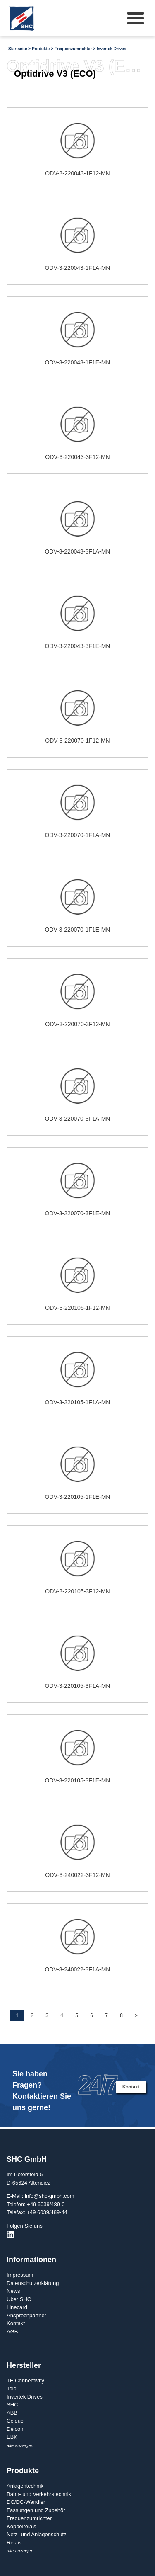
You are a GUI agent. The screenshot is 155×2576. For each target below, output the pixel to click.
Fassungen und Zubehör (36, 2510)
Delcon (15, 2429)
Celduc (15, 2421)
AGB (12, 2331)
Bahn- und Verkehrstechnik (39, 2494)
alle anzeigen (20, 2445)
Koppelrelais (21, 2526)
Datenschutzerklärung (33, 2283)
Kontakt (130, 2086)
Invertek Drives (111, 48)
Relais (14, 2543)
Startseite (17, 48)
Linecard (17, 2307)
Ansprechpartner (26, 2315)
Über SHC (19, 2299)
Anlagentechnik (25, 2486)
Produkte (41, 48)
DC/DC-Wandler (26, 2502)
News (13, 2291)
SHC (12, 2404)
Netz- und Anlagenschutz (37, 2534)
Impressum (20, 2275)
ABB (12, 2413)
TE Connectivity (25, 2380)
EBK (12, 2437)
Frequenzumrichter (73, 48)
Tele (12, 2388)
